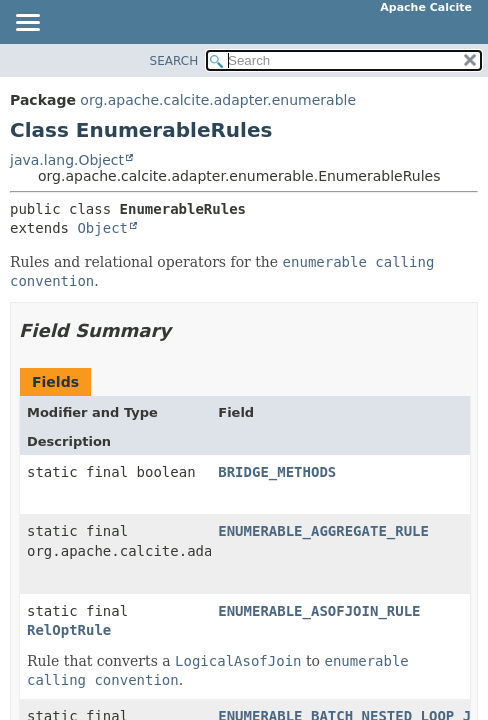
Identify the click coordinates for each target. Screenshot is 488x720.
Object (102, 228)
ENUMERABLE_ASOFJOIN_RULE (319, 611)
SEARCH (174, 61)
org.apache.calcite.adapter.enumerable (218, 100)
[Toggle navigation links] (27, 24)
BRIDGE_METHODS (277, 472)
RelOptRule (69, 630)
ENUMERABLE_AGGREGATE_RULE (323, 531)
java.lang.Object (67, 160)
